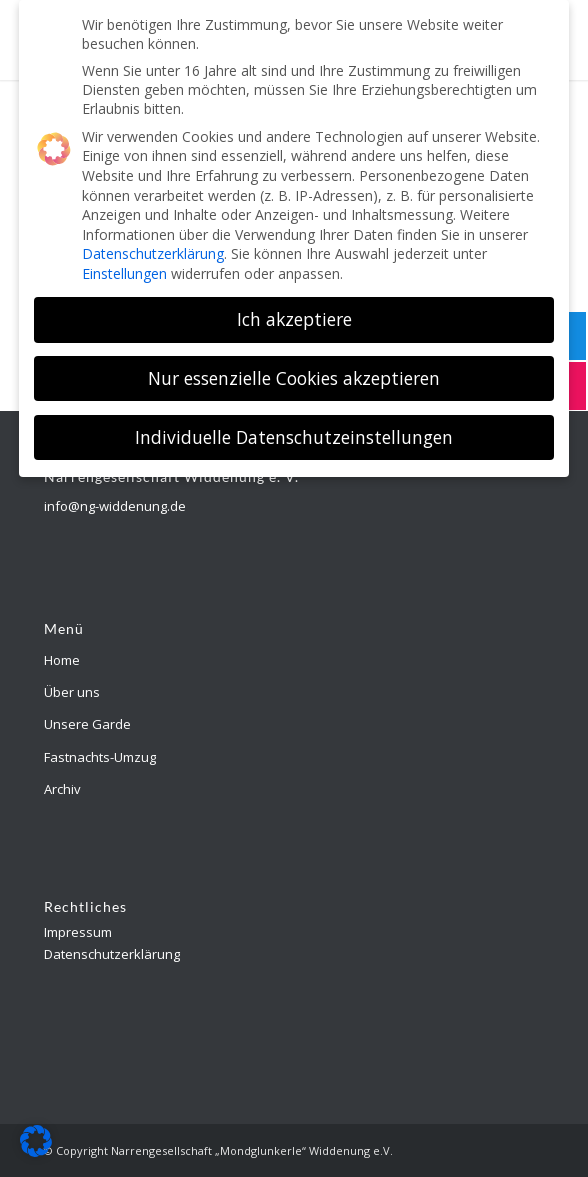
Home (62, 660)
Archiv (62, 789)
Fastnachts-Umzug (100, 757)
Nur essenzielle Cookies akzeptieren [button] (294, 370)
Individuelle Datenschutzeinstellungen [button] (294, 429)
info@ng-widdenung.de (115, 506)
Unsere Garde (87, 724)
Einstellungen (124, 265)
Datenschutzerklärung (112, 954)
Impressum (78, 932)
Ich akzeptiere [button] (294, 311)
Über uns (72, 692)
